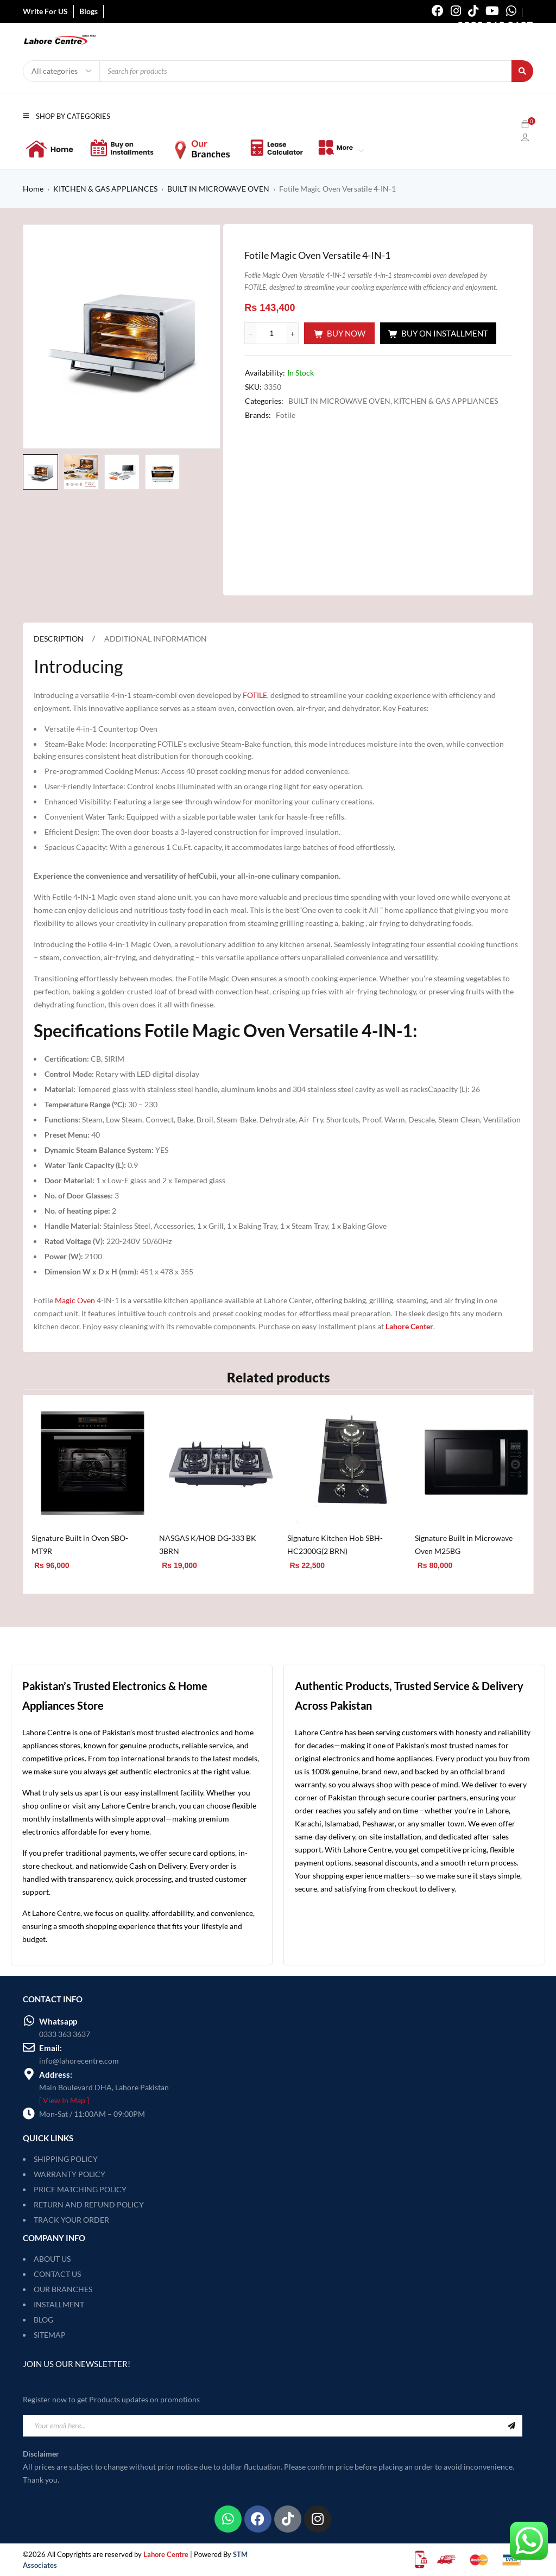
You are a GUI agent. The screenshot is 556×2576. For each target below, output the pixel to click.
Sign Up (511, 2426)
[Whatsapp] (29, 2021)
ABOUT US (52, 2258)
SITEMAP (50, 2334)
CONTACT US (57, 2274)
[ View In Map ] (64, 2100)
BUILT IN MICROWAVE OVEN (218, 188)
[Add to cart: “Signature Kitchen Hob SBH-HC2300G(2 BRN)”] (307, 1580)
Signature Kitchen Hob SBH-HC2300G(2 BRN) (335, 1544)
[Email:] (29, 2047)
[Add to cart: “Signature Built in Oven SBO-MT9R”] (51, 1580)
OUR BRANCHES (63, 2289)
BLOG (43, 2319)
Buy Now (346, 333)
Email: (50, 2048)
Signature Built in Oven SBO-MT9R (79, 1544)
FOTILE (255, 695)
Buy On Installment (444, 333)
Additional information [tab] (155, 638)
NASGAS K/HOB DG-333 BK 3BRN (207, 1544)
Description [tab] (59, 638)
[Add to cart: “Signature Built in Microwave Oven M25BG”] (434, 1580)
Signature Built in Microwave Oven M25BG (464, 1544)
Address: (55, 2074)
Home (33, 188)
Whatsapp (58, 2021)
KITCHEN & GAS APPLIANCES (105, 188)
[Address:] (29, 2074)
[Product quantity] (271, 333)
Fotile (285, 415)
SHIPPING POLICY (66, 2158)
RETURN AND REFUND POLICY (89, 2204)
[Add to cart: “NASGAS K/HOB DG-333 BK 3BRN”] (179, 1580)
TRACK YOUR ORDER (71, 2219)
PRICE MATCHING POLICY (80, 2189)
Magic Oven (75, 1300)
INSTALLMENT (59, 2304)
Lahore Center (409, 1326)
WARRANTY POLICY (69, 2174)
